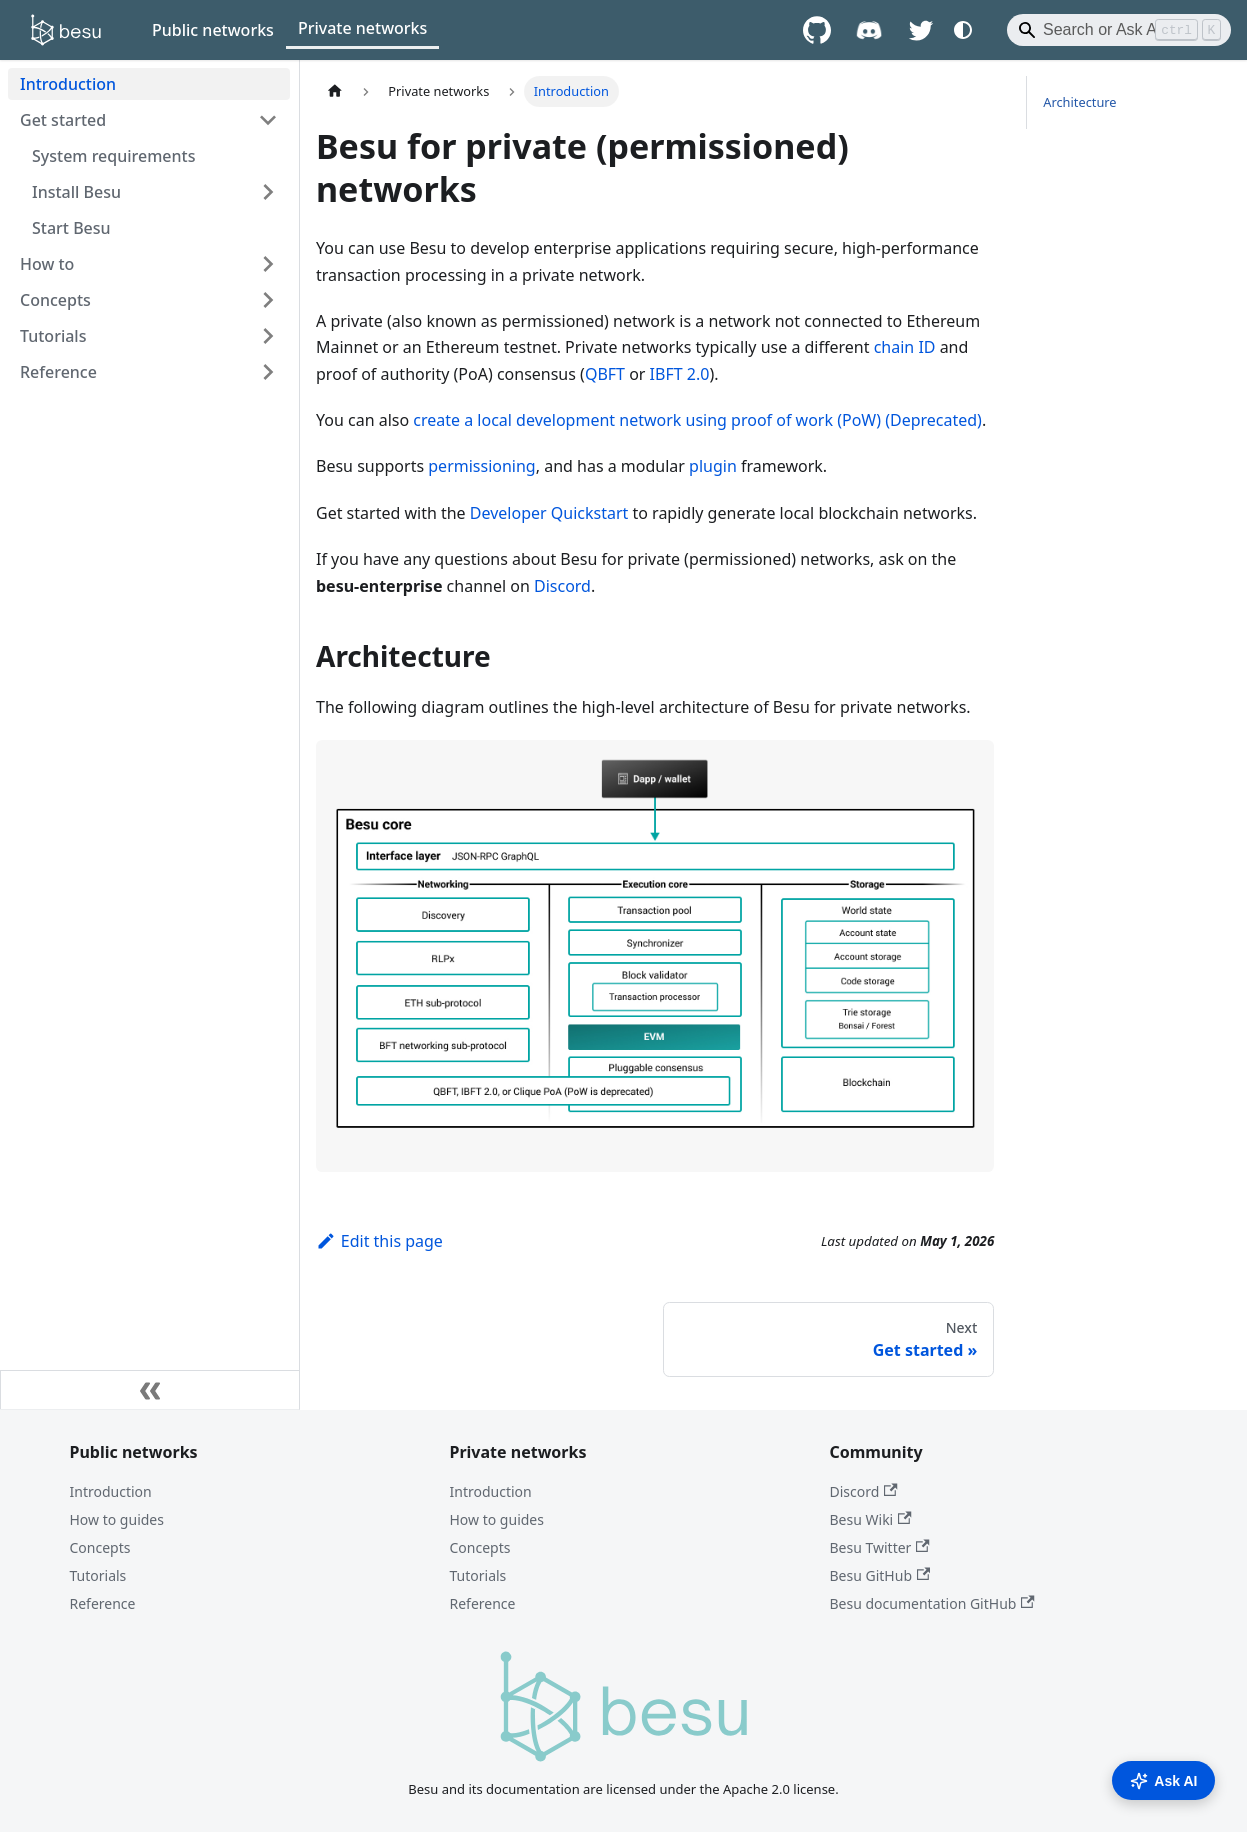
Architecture (1079, 102)
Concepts (100, 1547)
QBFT (605, 374)
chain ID (905, 347)
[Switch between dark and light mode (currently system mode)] (963, 30)
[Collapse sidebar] (150, 1390)
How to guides (117, 1519)
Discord (562, 586)
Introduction (111, 1491)
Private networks (362, 28)
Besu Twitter (880, 1547)
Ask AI (1163, 1781)
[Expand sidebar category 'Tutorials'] (268, 336)
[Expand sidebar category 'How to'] (268, 264)
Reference (103, 1603)
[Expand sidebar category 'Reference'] (268, 372)
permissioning (481, 466)
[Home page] (335, 91)
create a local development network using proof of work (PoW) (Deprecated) (697, 420)
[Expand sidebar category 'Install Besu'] (268, 192)
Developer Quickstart (549, 513)
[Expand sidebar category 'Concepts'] (268, 300)
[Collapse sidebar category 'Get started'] (268, 120)
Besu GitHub (880, 1575)
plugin (713, 466)
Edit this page (379, 1241)
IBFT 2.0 (680, 374)
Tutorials (98, 1575)
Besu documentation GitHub (932, 1603)
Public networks (213, 30)
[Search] (1119, 30)
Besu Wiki (871, 1519)
